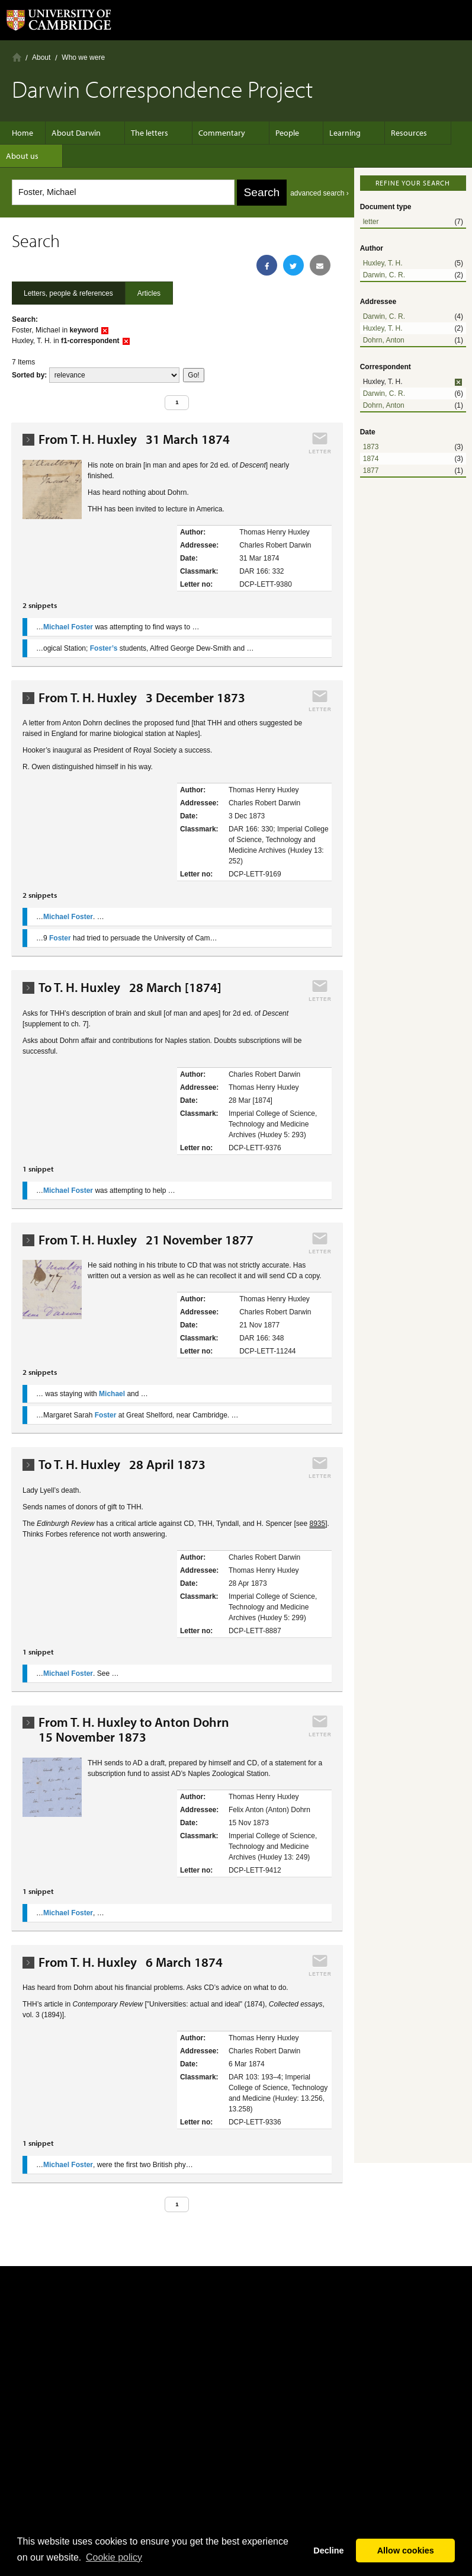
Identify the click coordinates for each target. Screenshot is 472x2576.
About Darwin (82, 132)
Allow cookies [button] (405, 2550)
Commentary (215, 132)
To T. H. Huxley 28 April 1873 (122, 1464)
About (41, 57)
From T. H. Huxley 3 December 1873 (141, 697)
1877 (371, 470)
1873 (371, 447)
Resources (385, 132)
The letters (149, 132)
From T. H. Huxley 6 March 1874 (130, 1962)
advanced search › (319, 193)
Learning (327, 132)
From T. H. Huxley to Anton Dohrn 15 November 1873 (136, 1730)
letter (371, 221)
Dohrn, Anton (383, 340)
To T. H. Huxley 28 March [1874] (129, 987)
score (114, 375)
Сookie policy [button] (114, 2557)
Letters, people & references (68, 293)
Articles (148, 293)
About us (28, 156)
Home (17, 57)
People (275, 132)
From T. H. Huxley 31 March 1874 (134, 439)
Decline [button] (328, 2550)
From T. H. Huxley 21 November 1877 (145, 1240)
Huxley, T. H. (383, 263)
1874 (371, 459)
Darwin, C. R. (384, 275)
